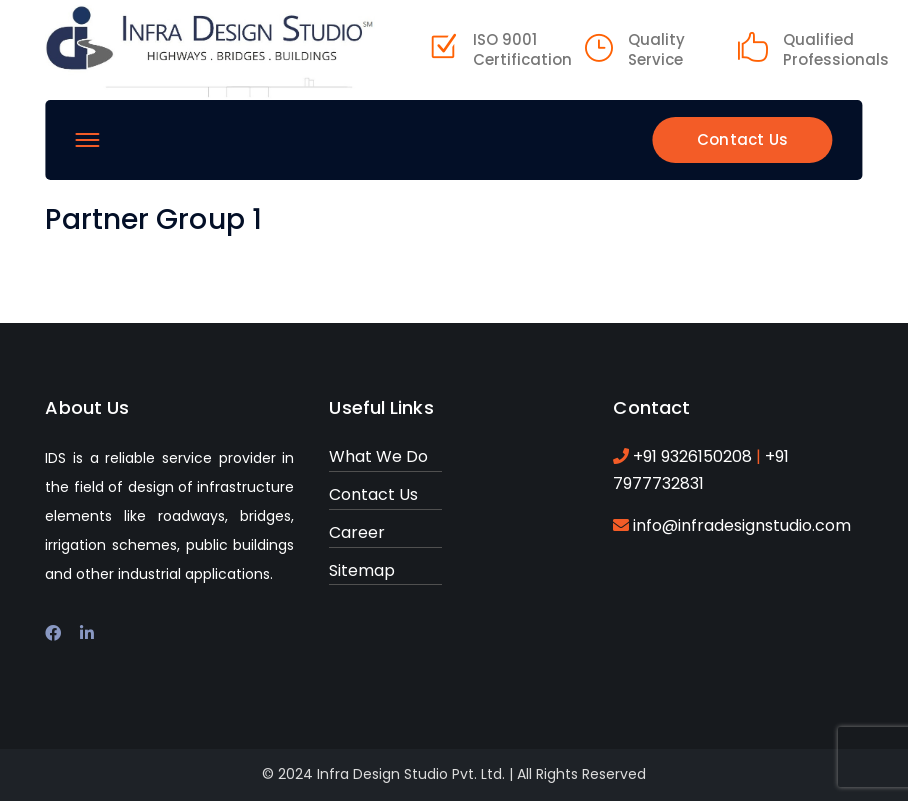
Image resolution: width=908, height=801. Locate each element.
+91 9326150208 (694, 456)
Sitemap (362, 570)
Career (357, 532)
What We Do (378, 456)
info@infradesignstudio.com (742, 525)
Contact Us (743, 139)
